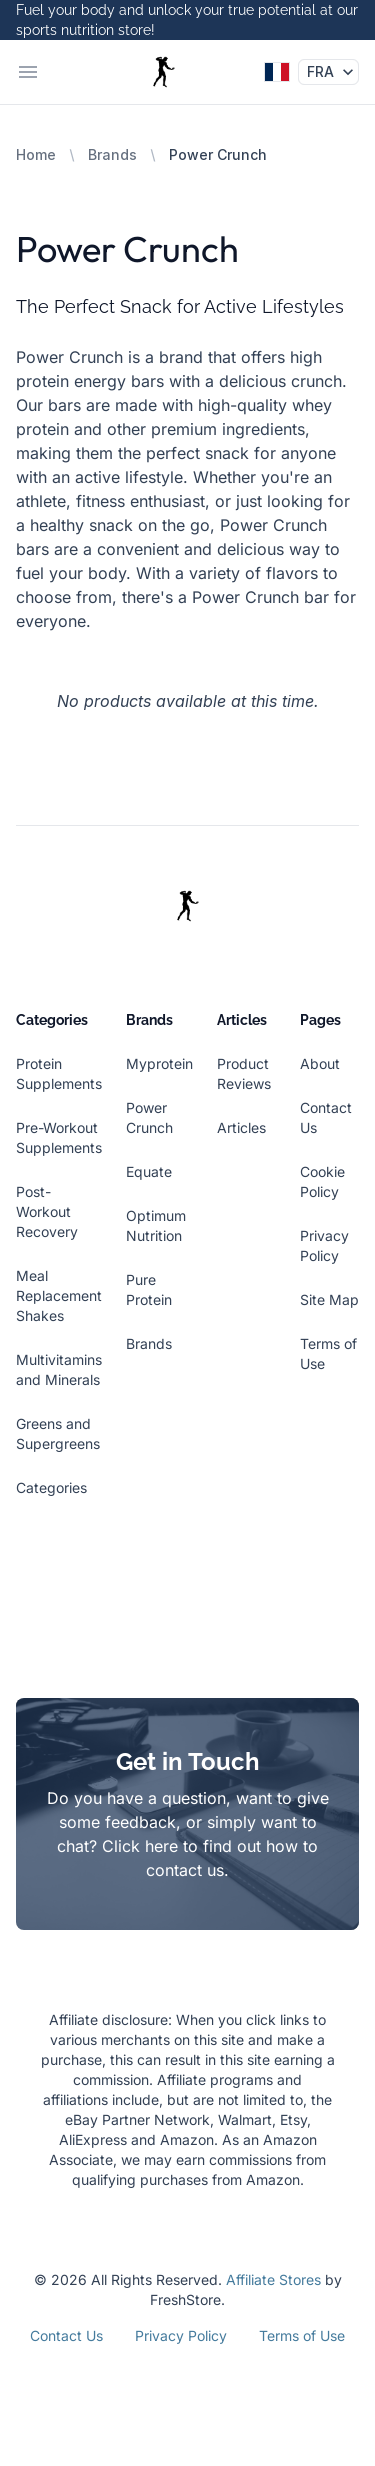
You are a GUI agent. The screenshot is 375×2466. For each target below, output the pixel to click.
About (320, 1063)
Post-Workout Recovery (47, 1211)
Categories (51, 1487)
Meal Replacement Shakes (59, 1295)
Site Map (329, 1299)
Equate (149, 1171)
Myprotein (159, 1063)
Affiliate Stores (273, 2279)
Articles (241, 1127)
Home (36, 154)
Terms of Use (302, 2335)
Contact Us (66, 2335)
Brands (112, 154)
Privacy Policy (181, 2335)
